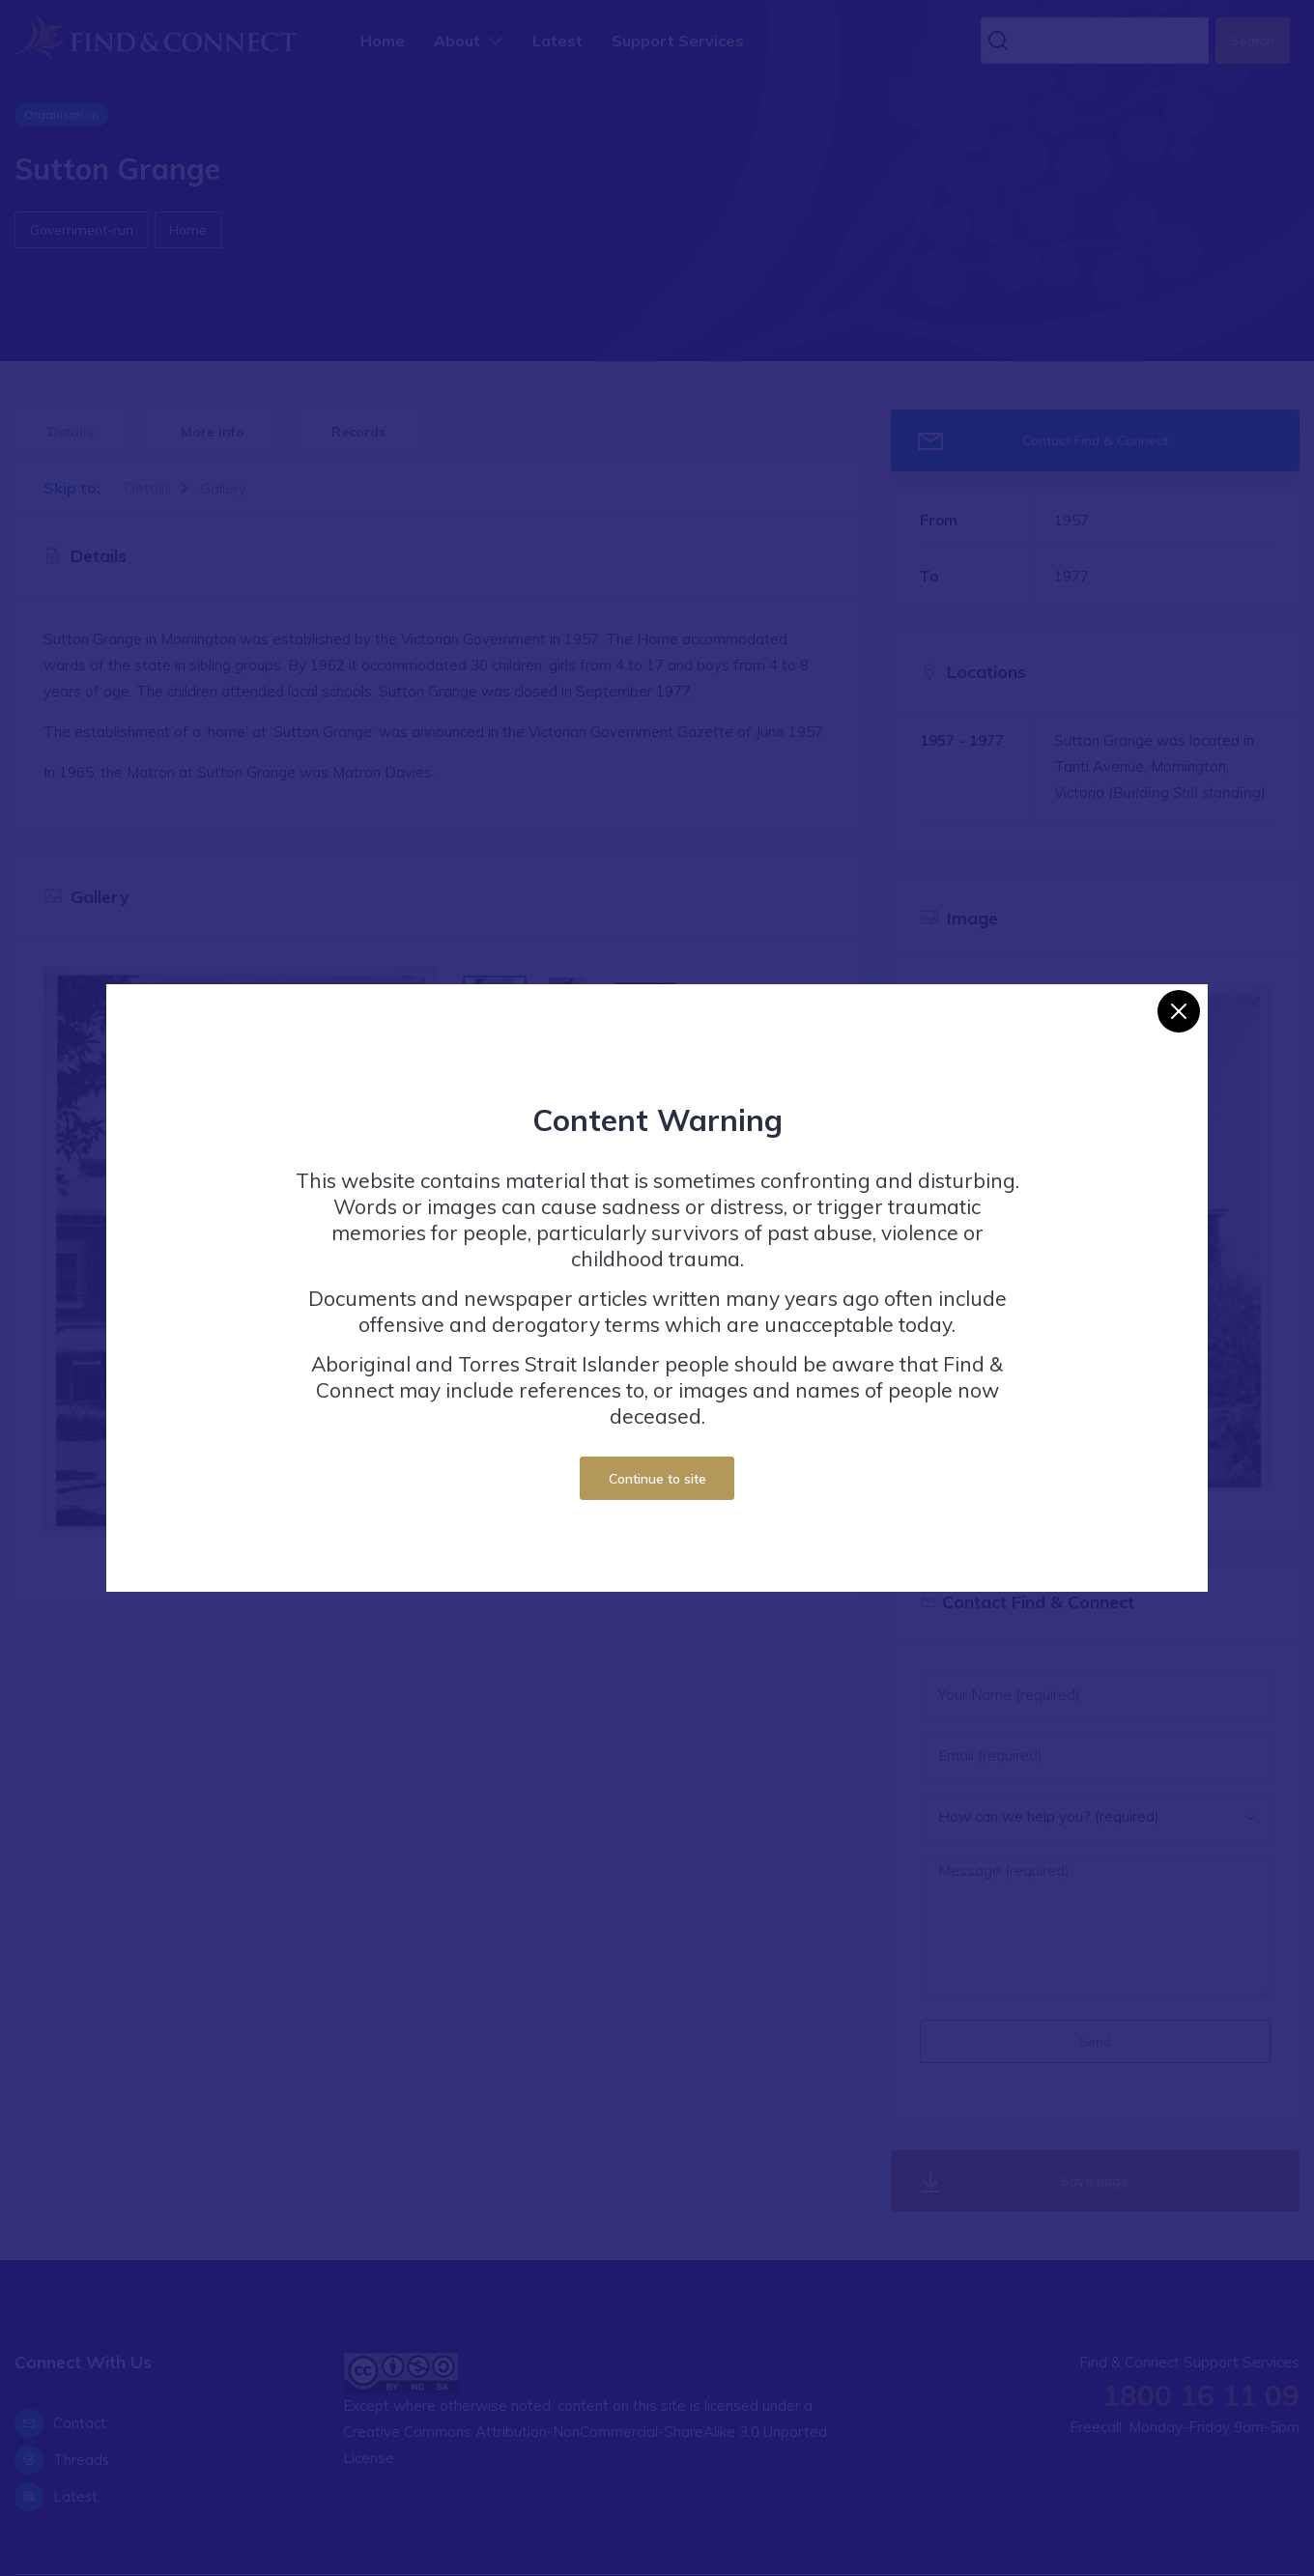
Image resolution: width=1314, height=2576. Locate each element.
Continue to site (657, 1478)
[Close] (1178, 1011)
